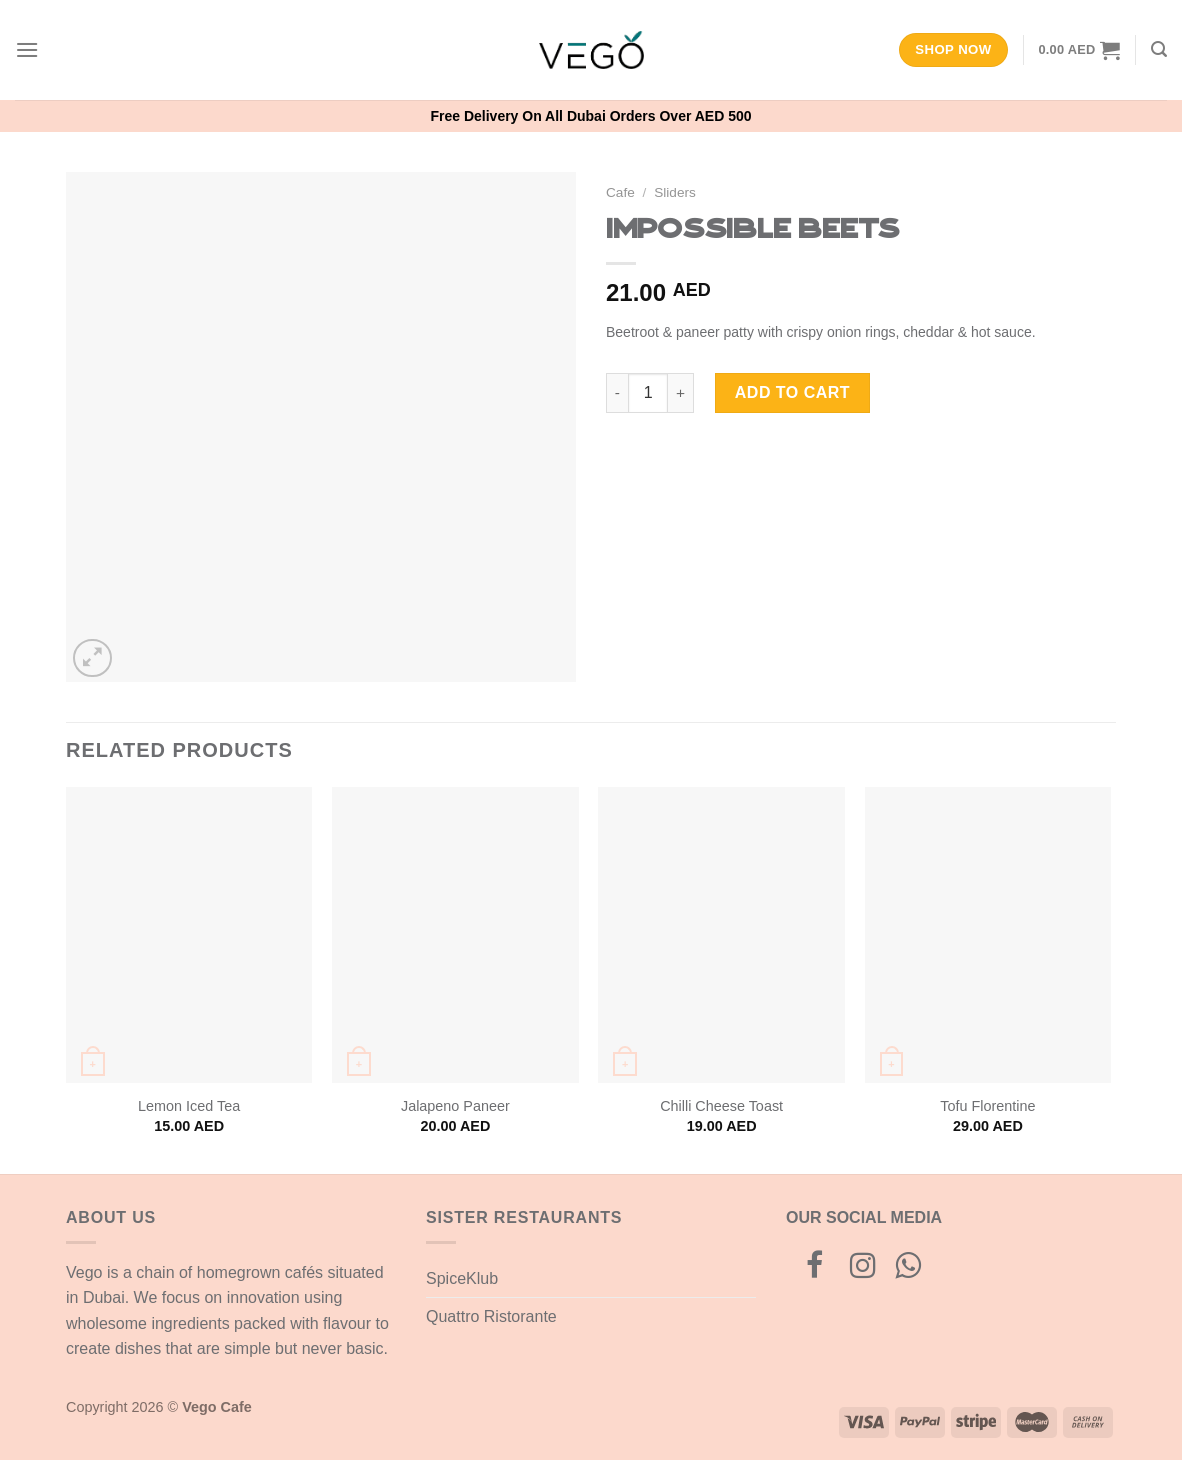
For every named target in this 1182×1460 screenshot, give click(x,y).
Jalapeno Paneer (455, 1106)
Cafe (620, 192)
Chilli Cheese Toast (721, 1106)
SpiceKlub (462, 1278)
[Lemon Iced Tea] (189, 935)
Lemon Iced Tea (189, 1106)
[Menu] (27, 49)
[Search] (1159, 49)
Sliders (675, 192)
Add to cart (792, 392)
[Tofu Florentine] (988, 935)
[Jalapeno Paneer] (455, 935)
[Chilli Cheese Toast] (721, 935)
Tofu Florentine (987, 1106)
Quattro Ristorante (491, 1316)
